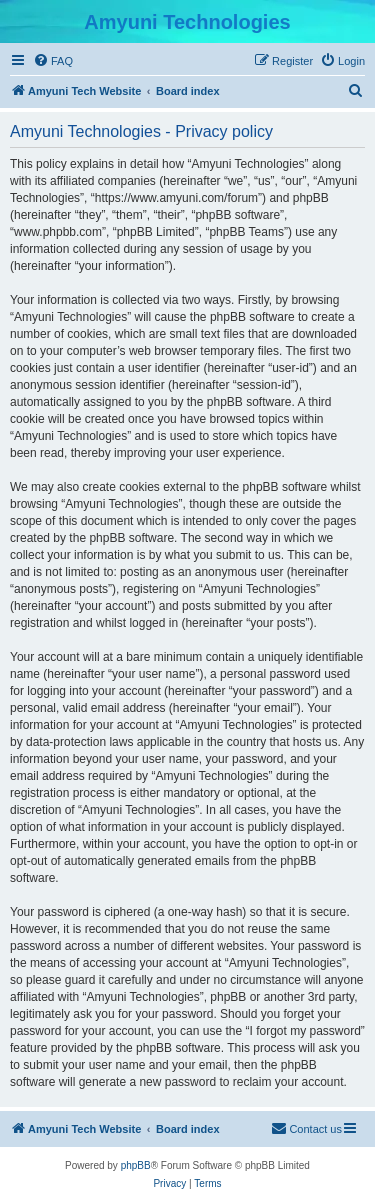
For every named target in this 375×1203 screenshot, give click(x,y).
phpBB (136, 1165)
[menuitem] (53, 61)
